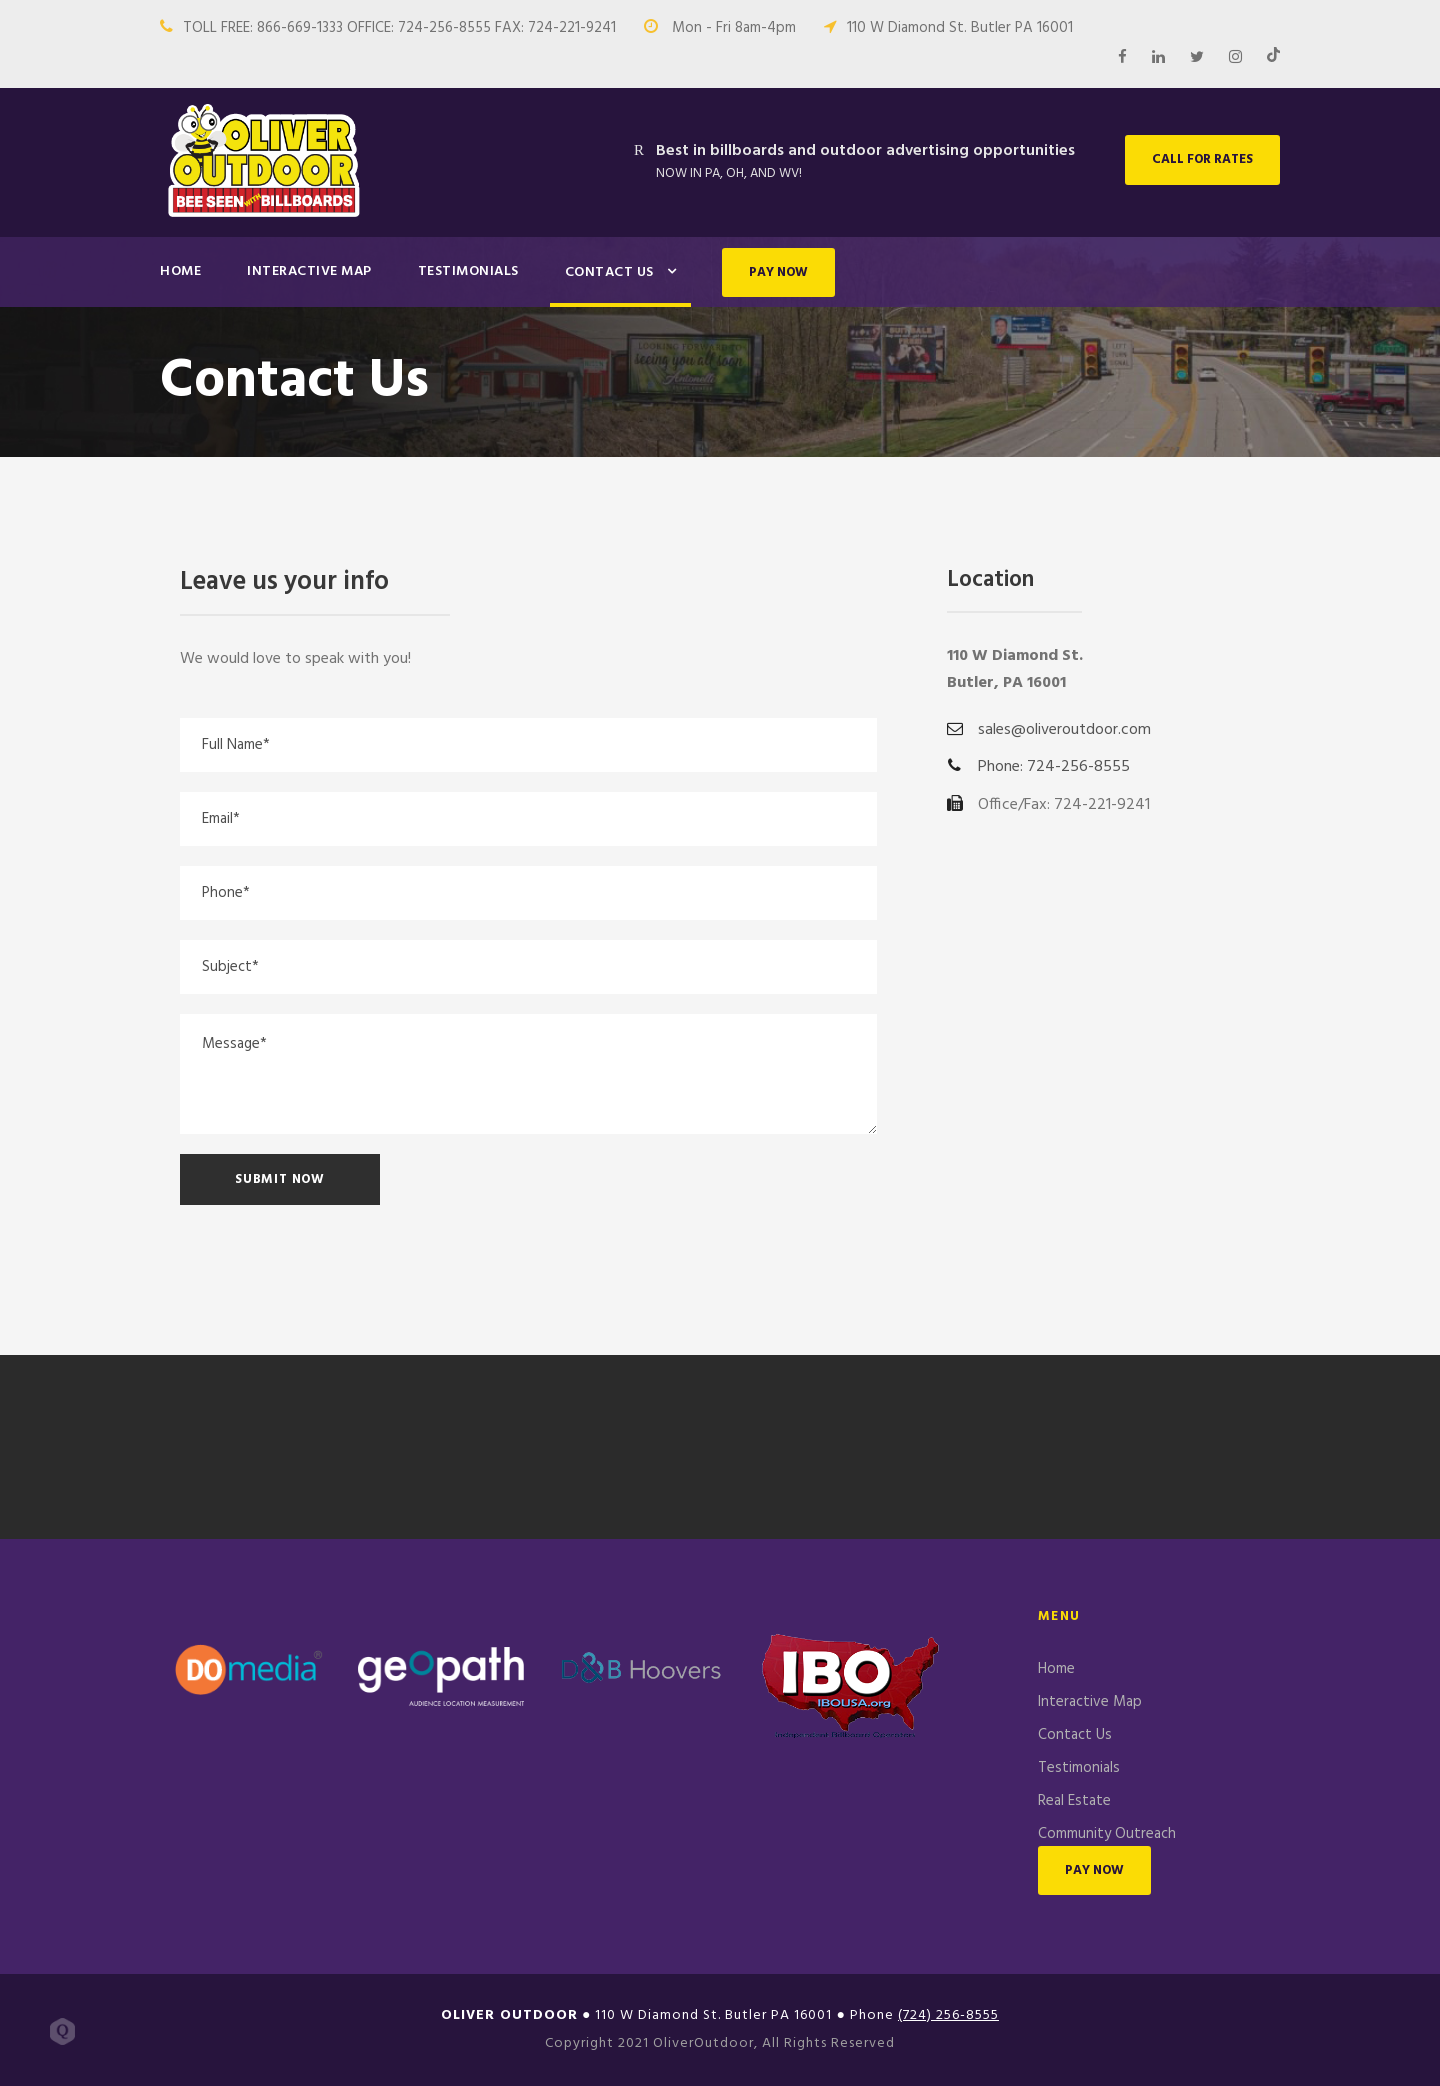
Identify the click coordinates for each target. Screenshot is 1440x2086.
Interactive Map (309, 271)
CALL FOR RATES (1202, 159)
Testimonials (468, 271)
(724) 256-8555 (948, 2015)
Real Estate (1074, 1801)
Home (180, 271)
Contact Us (609, 272)
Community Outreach (1107, 1834)
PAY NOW (778, 272)
